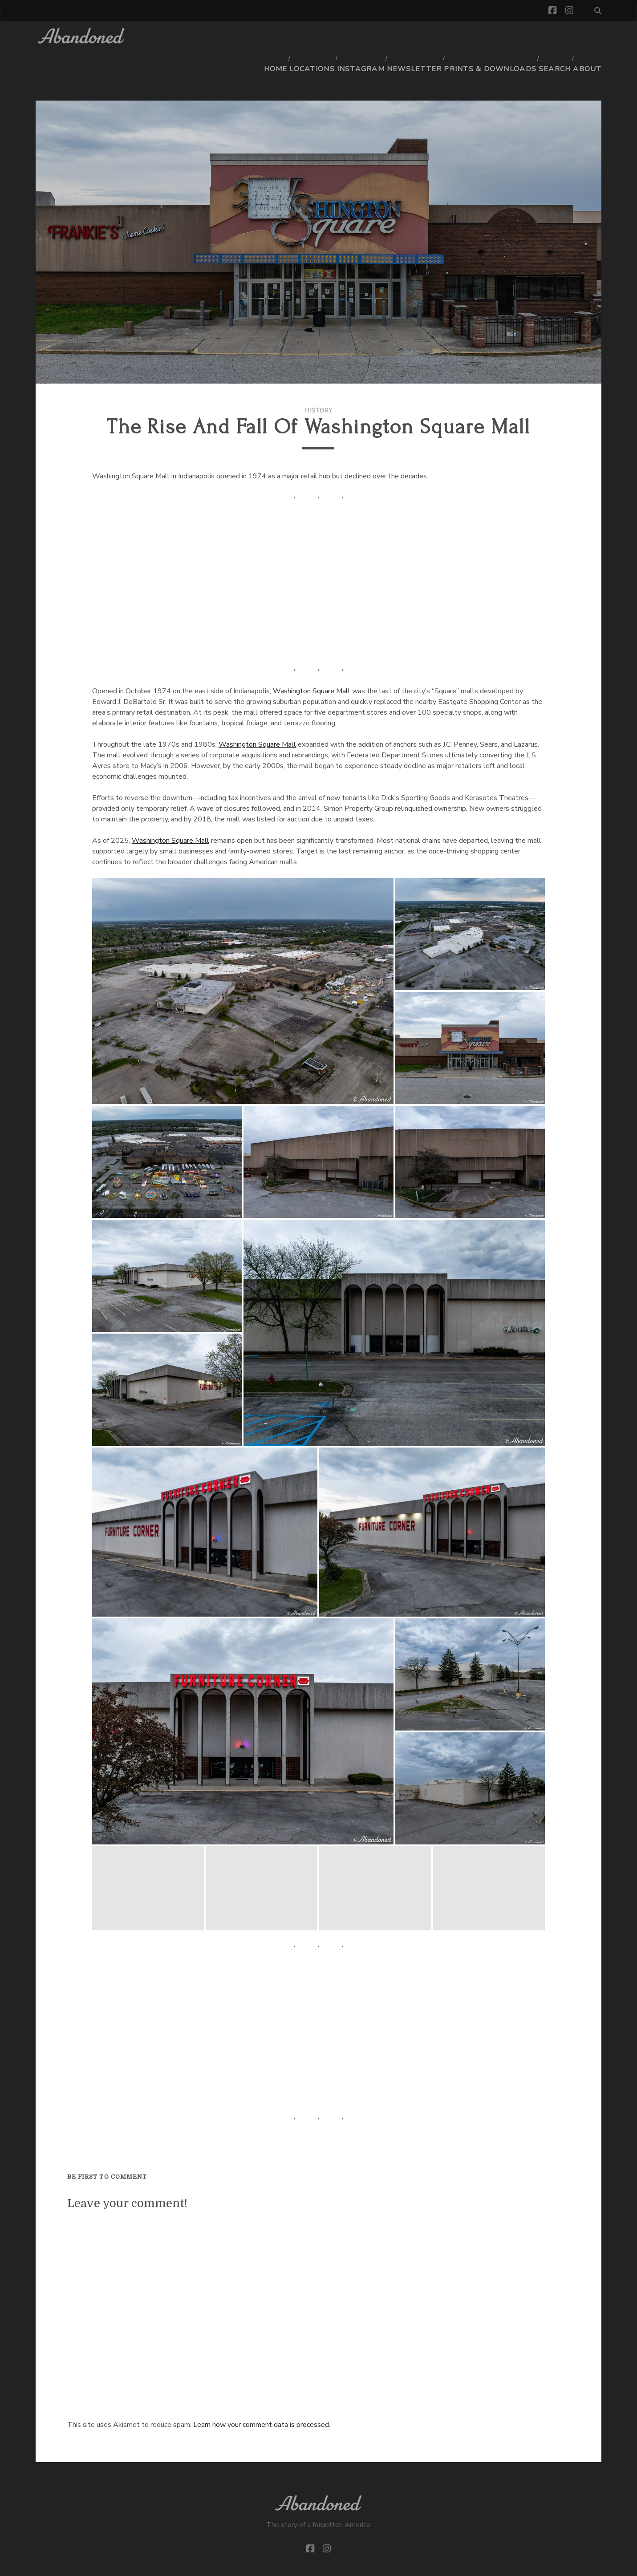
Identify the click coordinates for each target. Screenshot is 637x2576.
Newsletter (424, 38)
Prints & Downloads (494, 38)
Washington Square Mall (311, 658)
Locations (324, 38)
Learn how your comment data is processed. (261, 2392)
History (318, 378)
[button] (243, 958)
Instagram (373, 38)
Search (555, 38)
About (589, 38)
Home (286, 38)
